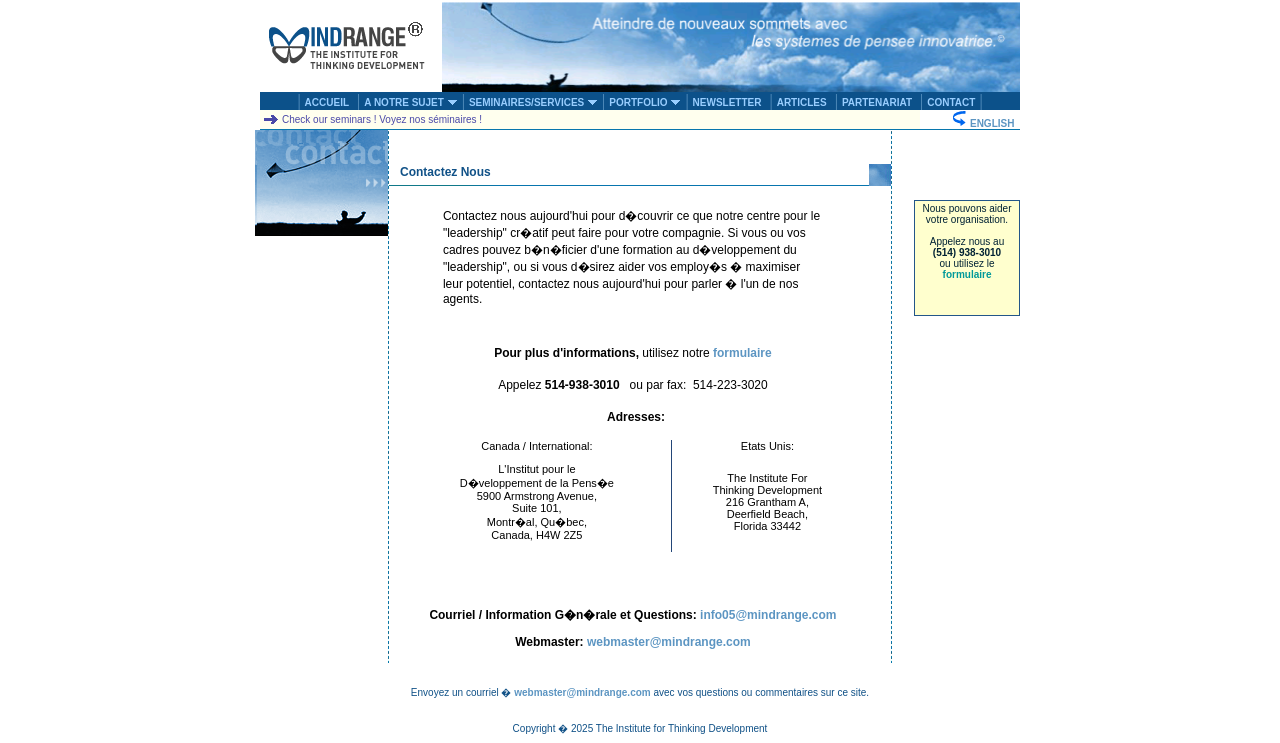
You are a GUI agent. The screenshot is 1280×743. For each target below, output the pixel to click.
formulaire (967, 274)
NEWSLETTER (727, 102)
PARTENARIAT (877, 102)
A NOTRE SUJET (410, 102)
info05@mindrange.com (768, 615)
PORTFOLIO (645, 102)
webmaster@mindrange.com (669, 642)
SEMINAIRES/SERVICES (533, 102)
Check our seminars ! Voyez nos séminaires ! (372, 119)
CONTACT (951, 102)
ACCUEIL (327, 102)
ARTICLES (802, 102)
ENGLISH (986, 123)
